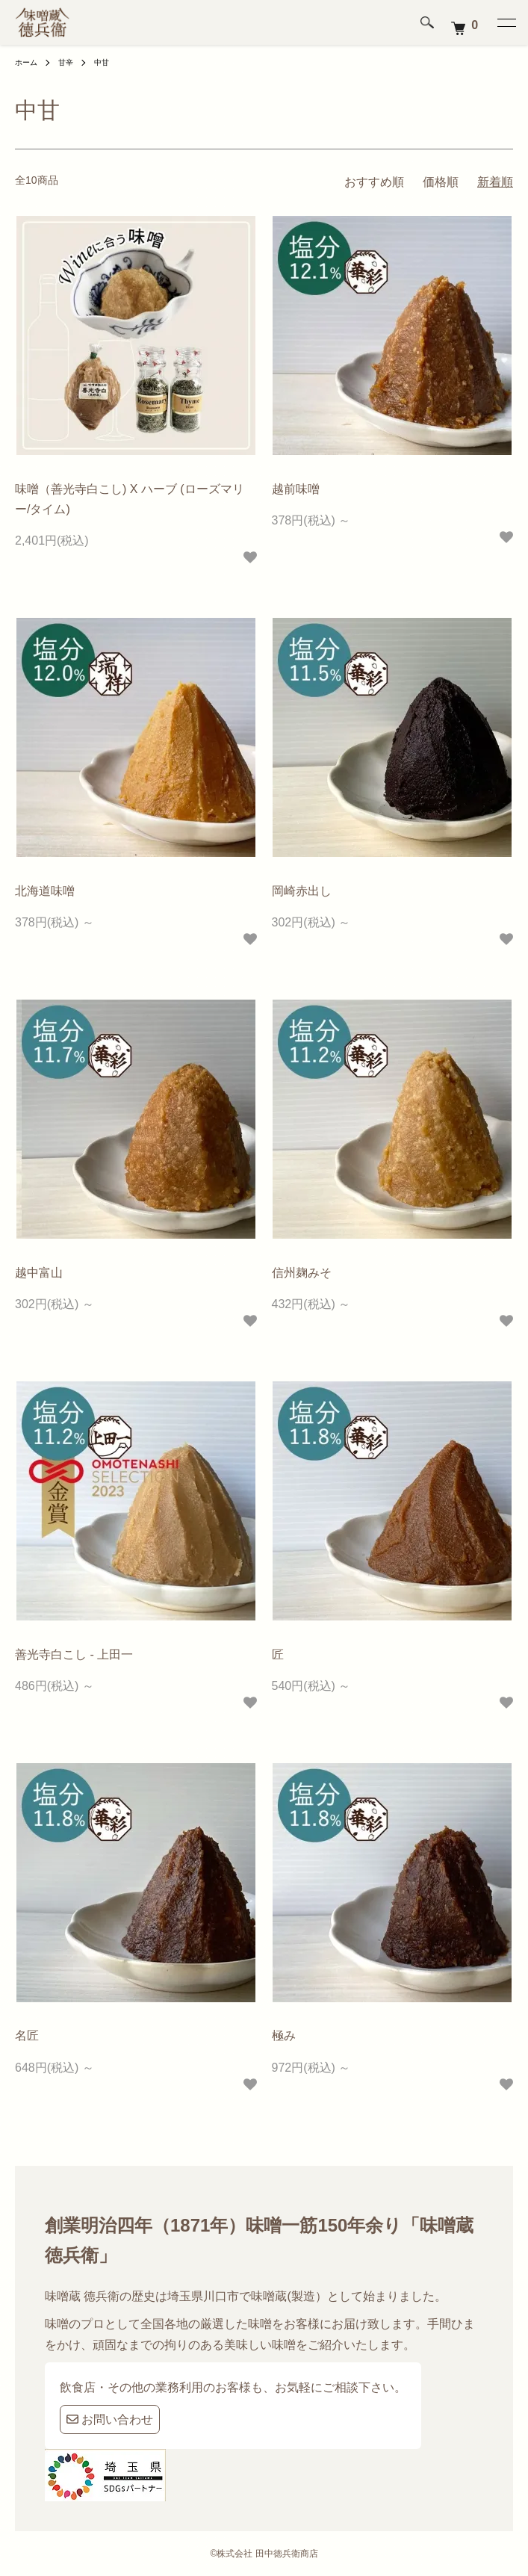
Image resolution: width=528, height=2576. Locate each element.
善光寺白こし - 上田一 (74, 1654)
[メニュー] (505, 22)
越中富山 (39, 1272)
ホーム (26, 62)
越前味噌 (296, 489)
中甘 (101, 62)
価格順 (441, 182)
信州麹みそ (302, 1272)
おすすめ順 (374, 182)
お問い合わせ (109, 2419)
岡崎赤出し (302, 891)
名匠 (27, 2035)
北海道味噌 (45, 891)
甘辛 (65, 62)
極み (284, 2035)
